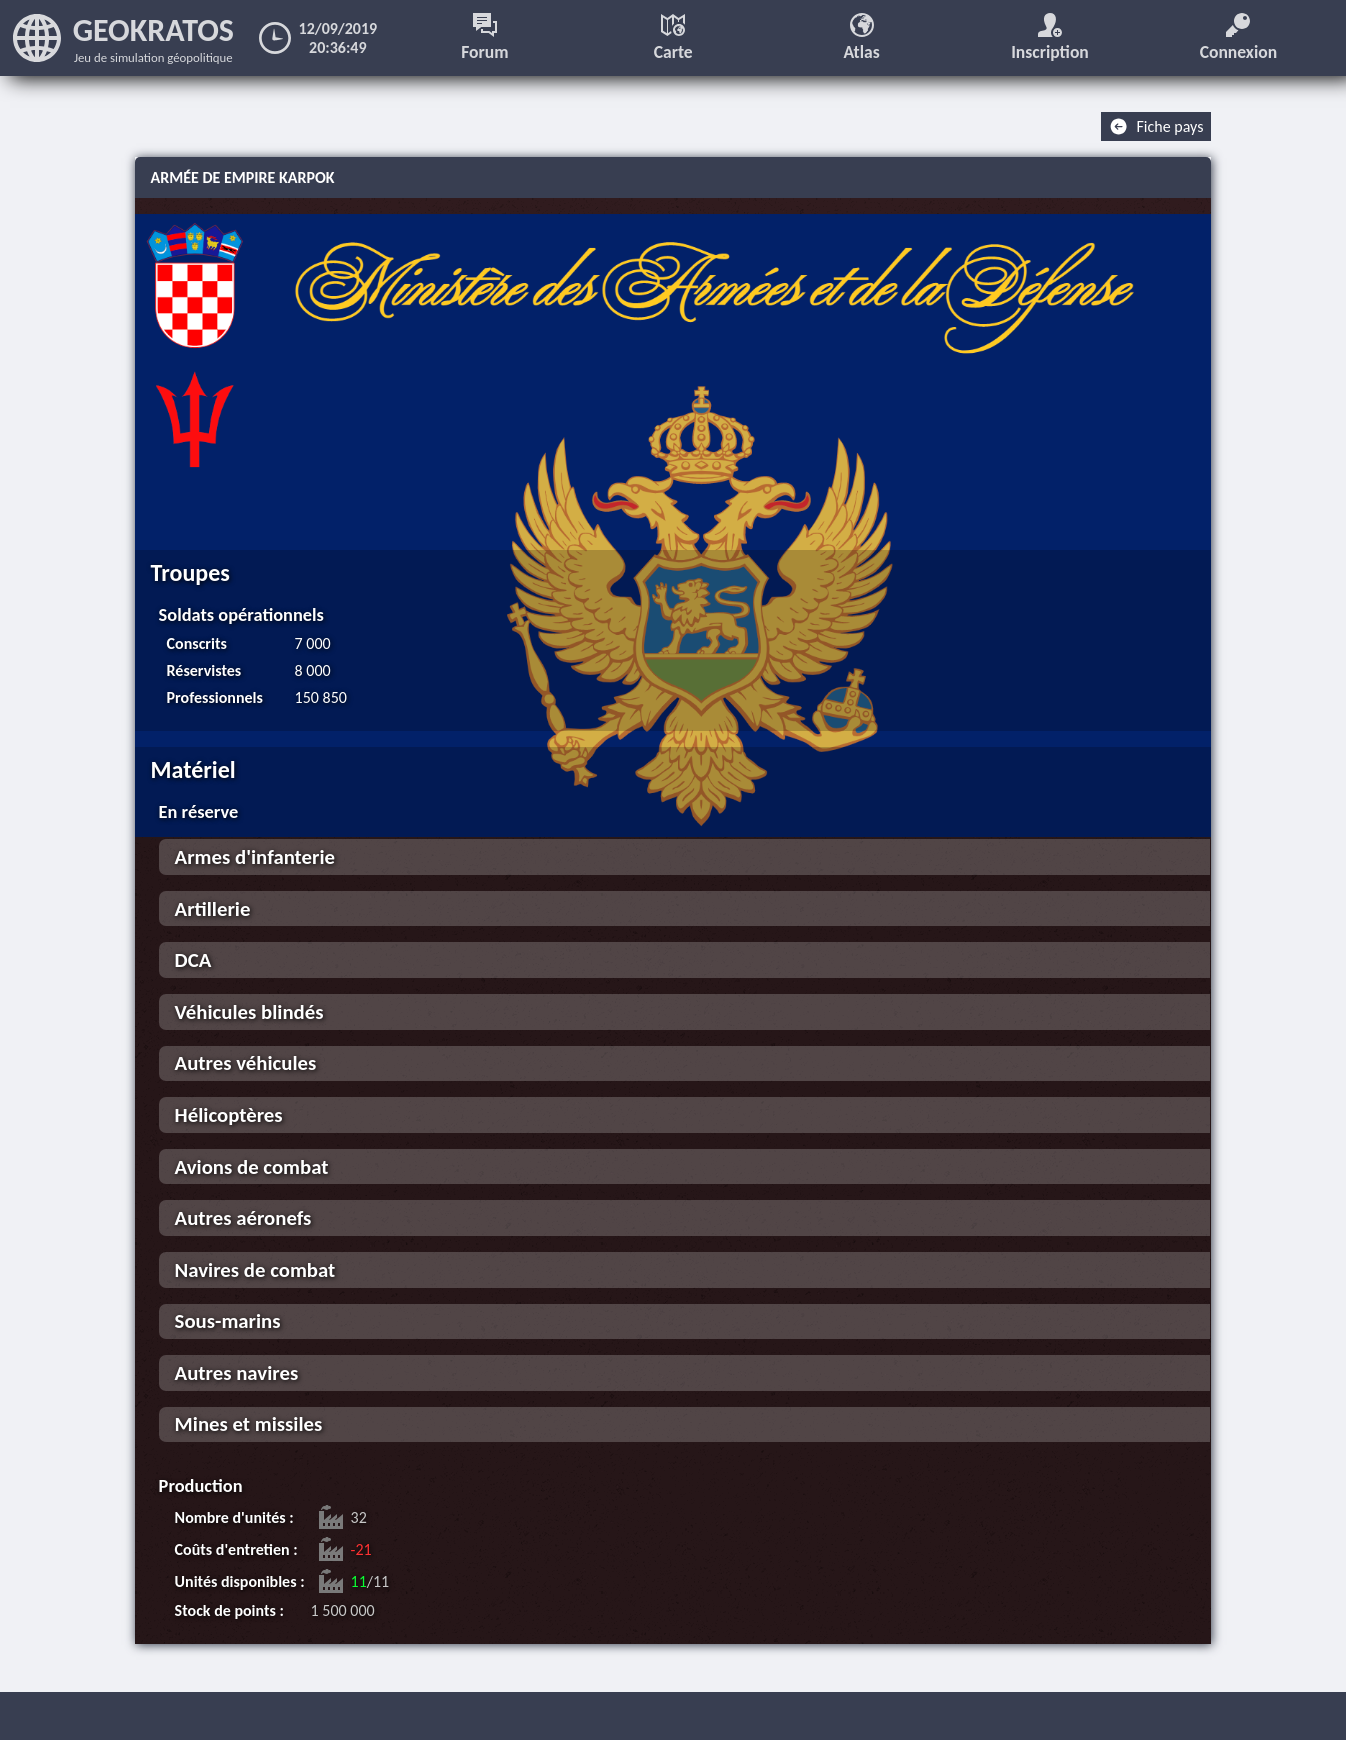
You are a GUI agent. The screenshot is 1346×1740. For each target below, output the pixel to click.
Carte (673, 38)
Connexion (1239, 38)
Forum (484, 38)
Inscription (1050, 38)
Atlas (861, 38)
